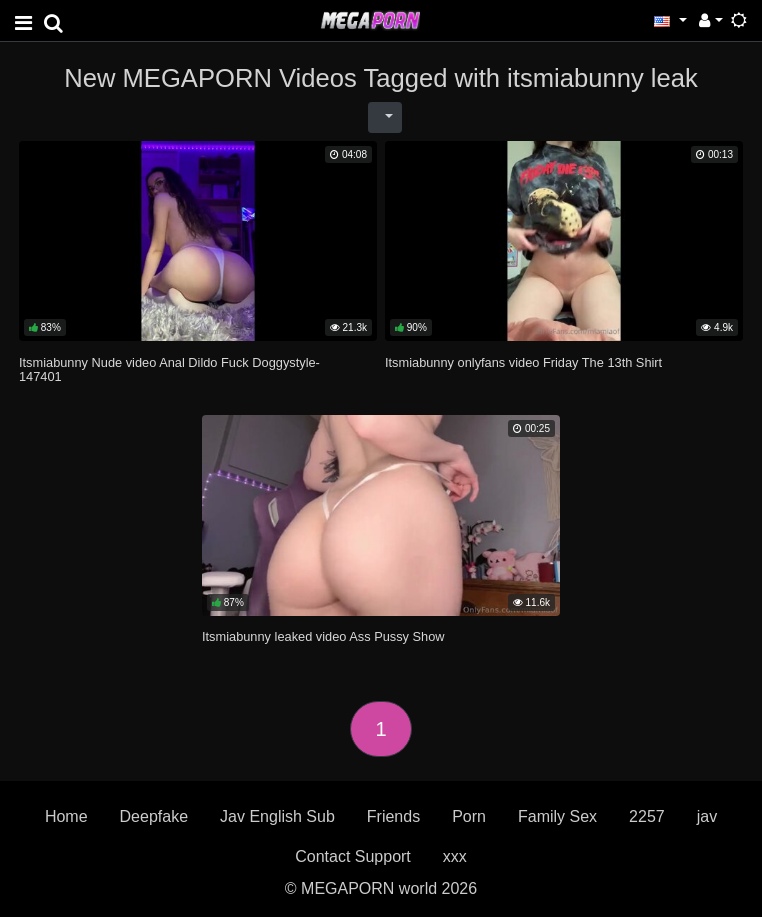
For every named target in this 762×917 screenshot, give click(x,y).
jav (707, 816)
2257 (647, 816)
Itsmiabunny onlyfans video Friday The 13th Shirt (523, 362)
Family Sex (557, 816)
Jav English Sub (277, 816)
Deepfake (154, 816)
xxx (455, 856)
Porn (469, 816)
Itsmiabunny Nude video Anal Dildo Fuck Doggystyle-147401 (169, 369)
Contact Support (353, 856)
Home (66, 816)
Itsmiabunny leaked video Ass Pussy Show (323, 636)
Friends (393, 816)
